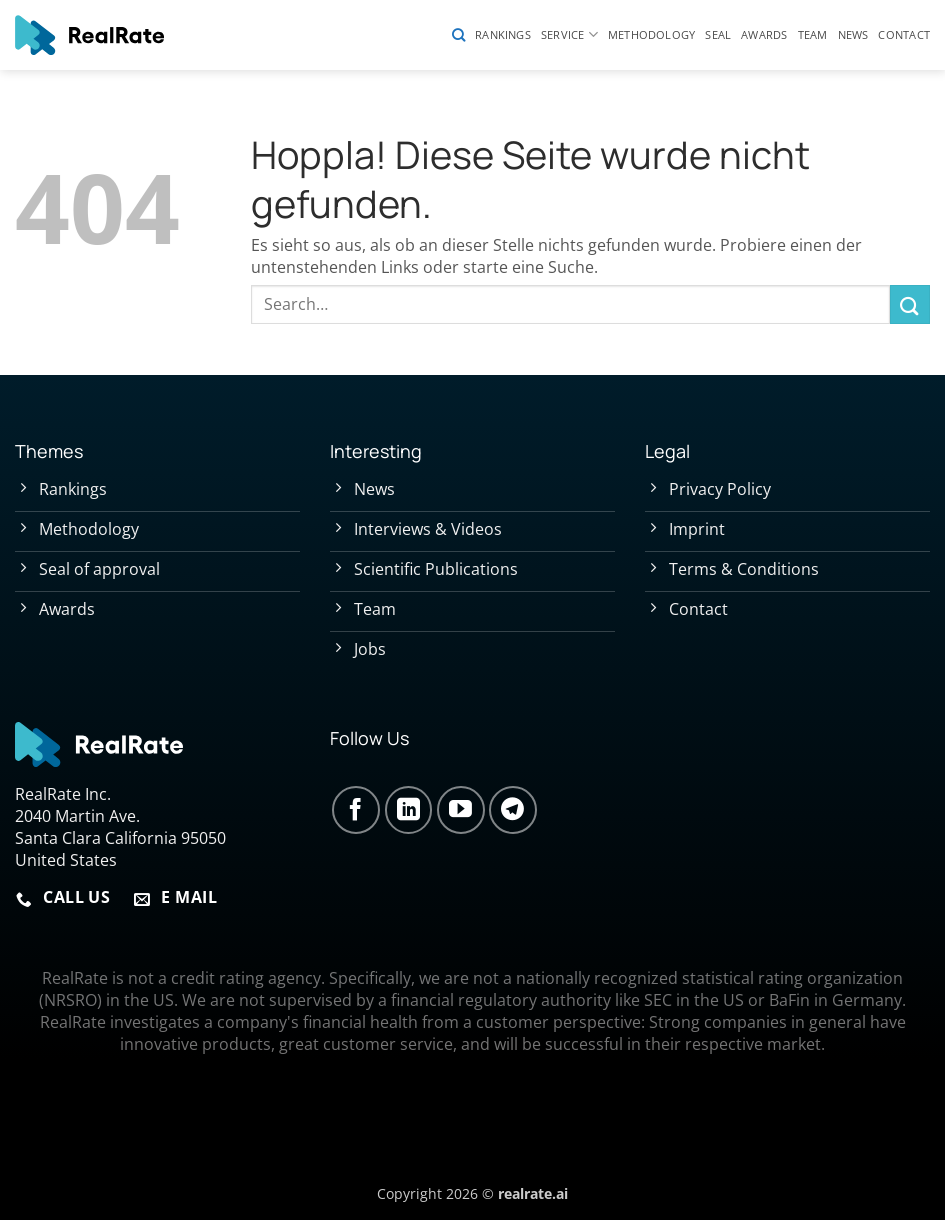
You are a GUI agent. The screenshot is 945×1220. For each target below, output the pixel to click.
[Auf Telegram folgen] (513, 810)
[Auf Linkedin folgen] (409, 810)
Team (813, 34)
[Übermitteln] (910, 304)
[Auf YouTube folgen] (461, 810)
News (853, 34)
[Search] (458, 35)
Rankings (503, 34)
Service (569, 34)
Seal (718, 34)
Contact (904, 34)
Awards (764, 34)
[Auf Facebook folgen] (356, 810)
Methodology (651, 34)
